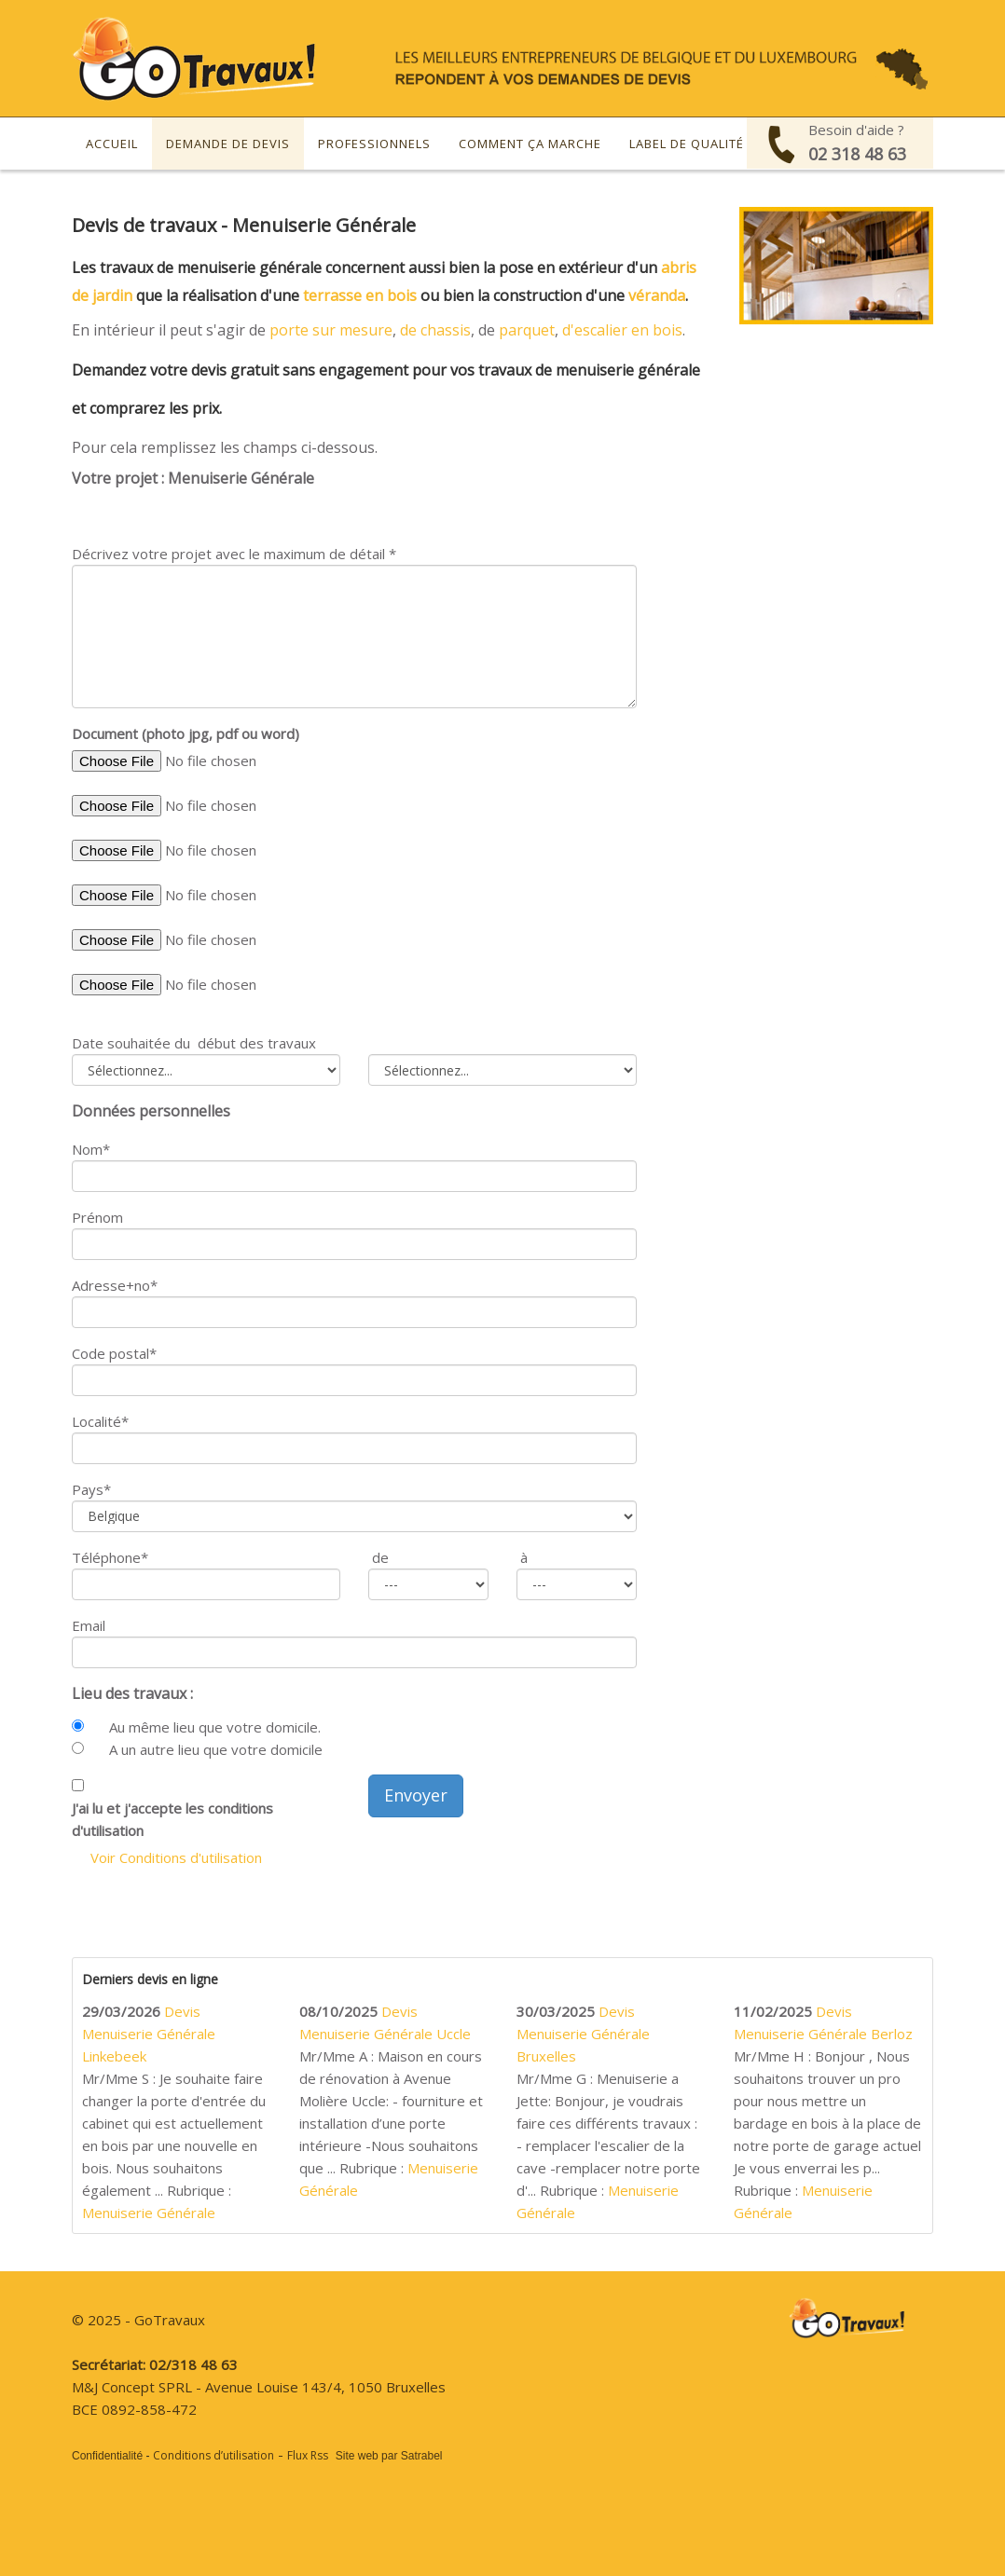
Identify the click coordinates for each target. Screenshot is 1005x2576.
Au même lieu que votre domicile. (215, 1727)
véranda (656, 295)
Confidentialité (107, 2455)
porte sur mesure (330, 330)
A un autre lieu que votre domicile (216, 1749)
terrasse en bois (360, 295)
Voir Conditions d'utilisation (176, 1857)
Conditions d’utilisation (213, 2455)
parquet (527, 330)
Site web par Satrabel (389, 2455)
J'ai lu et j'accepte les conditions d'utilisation (172, 1819)
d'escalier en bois (622, 330)
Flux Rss (307, 2455)
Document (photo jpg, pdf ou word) (185, 733)
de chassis (435, 330)
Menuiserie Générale (148, 2212)
